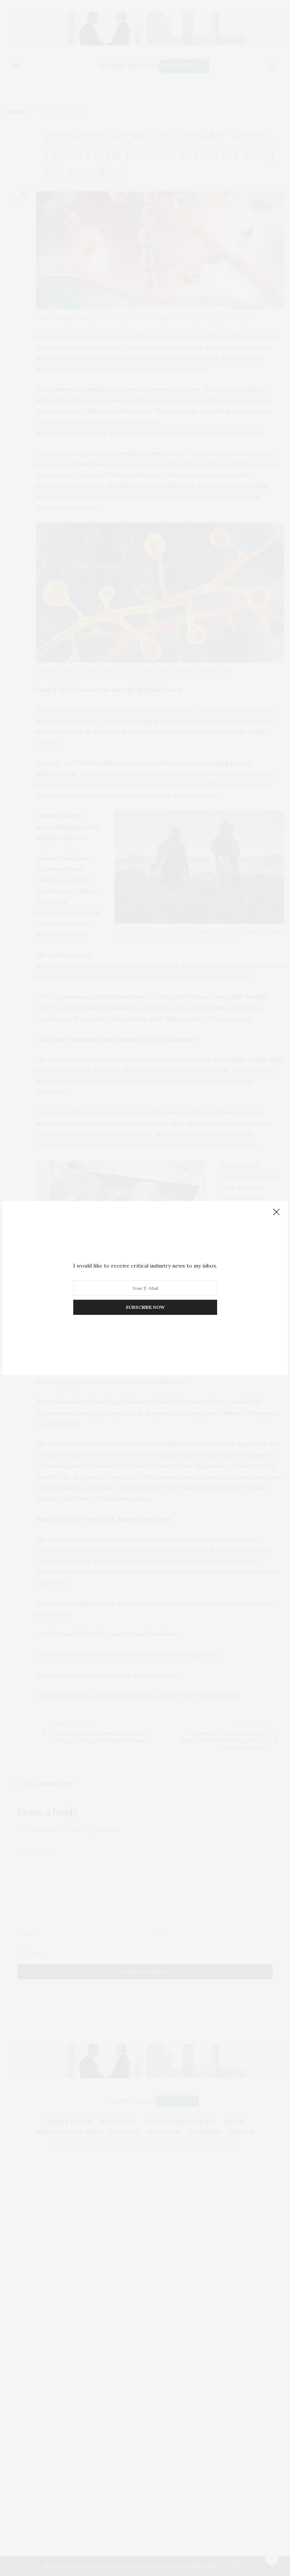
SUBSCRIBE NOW (145, 1307)
